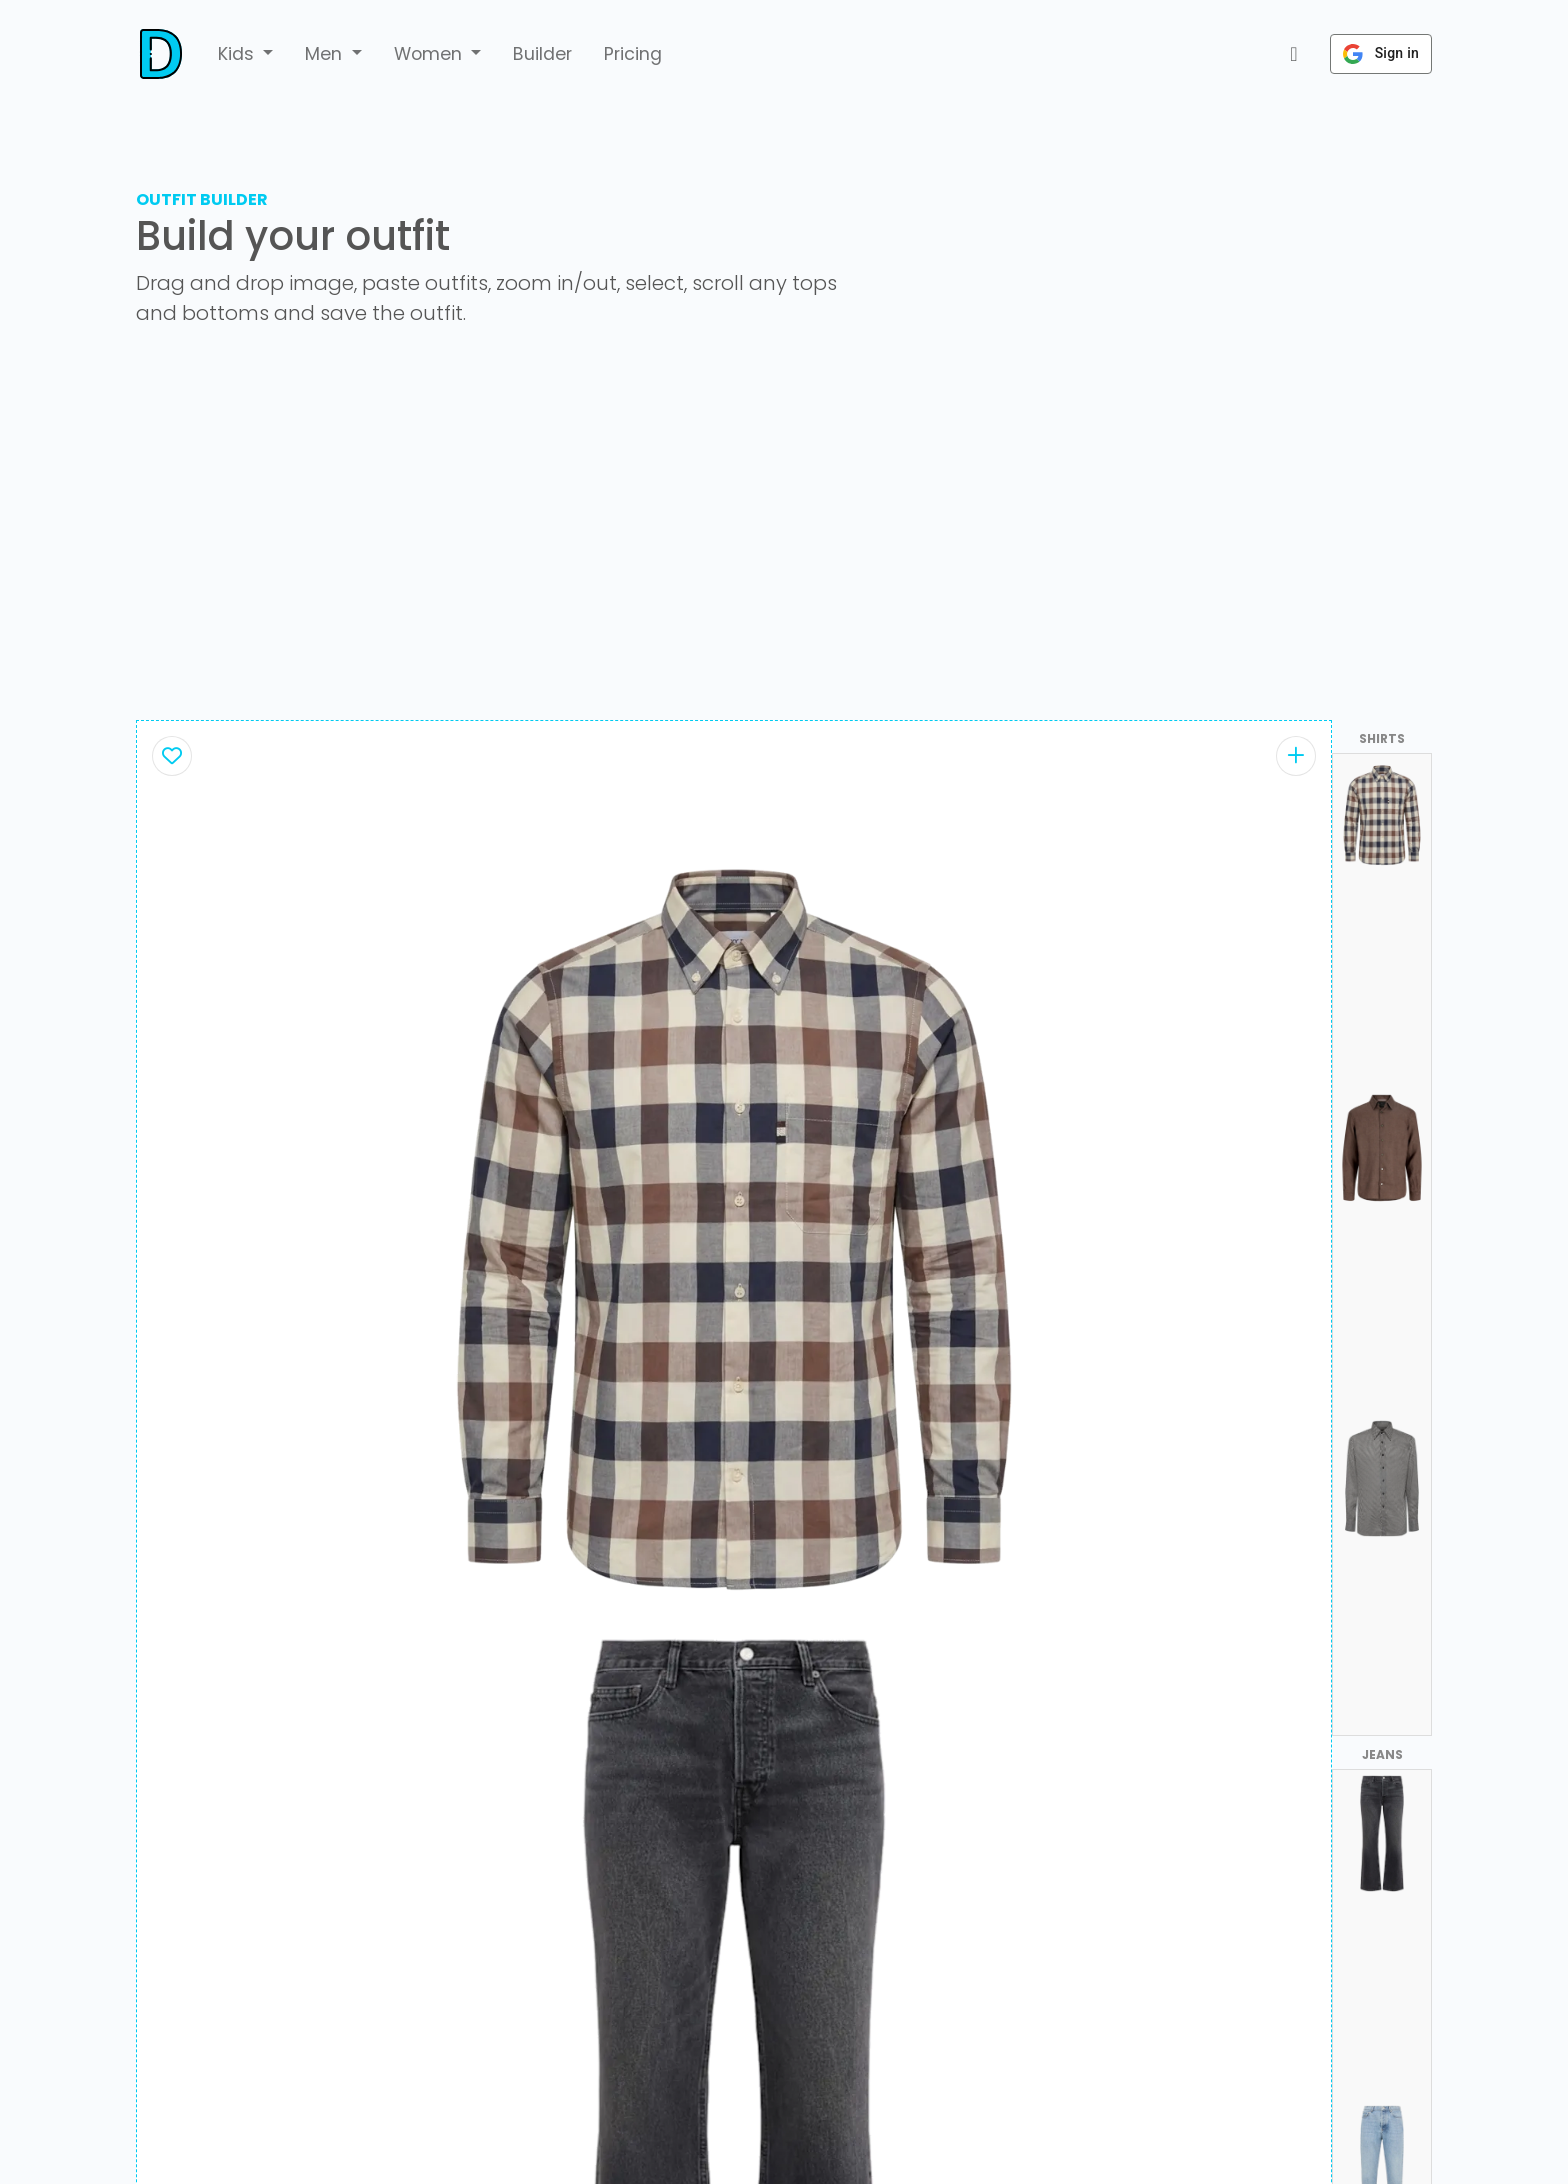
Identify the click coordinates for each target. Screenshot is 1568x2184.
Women (430, 54)
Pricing (633, 54)
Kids (238, 54)
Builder (542, 54)
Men (326, 54)
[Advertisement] (784, 532)
